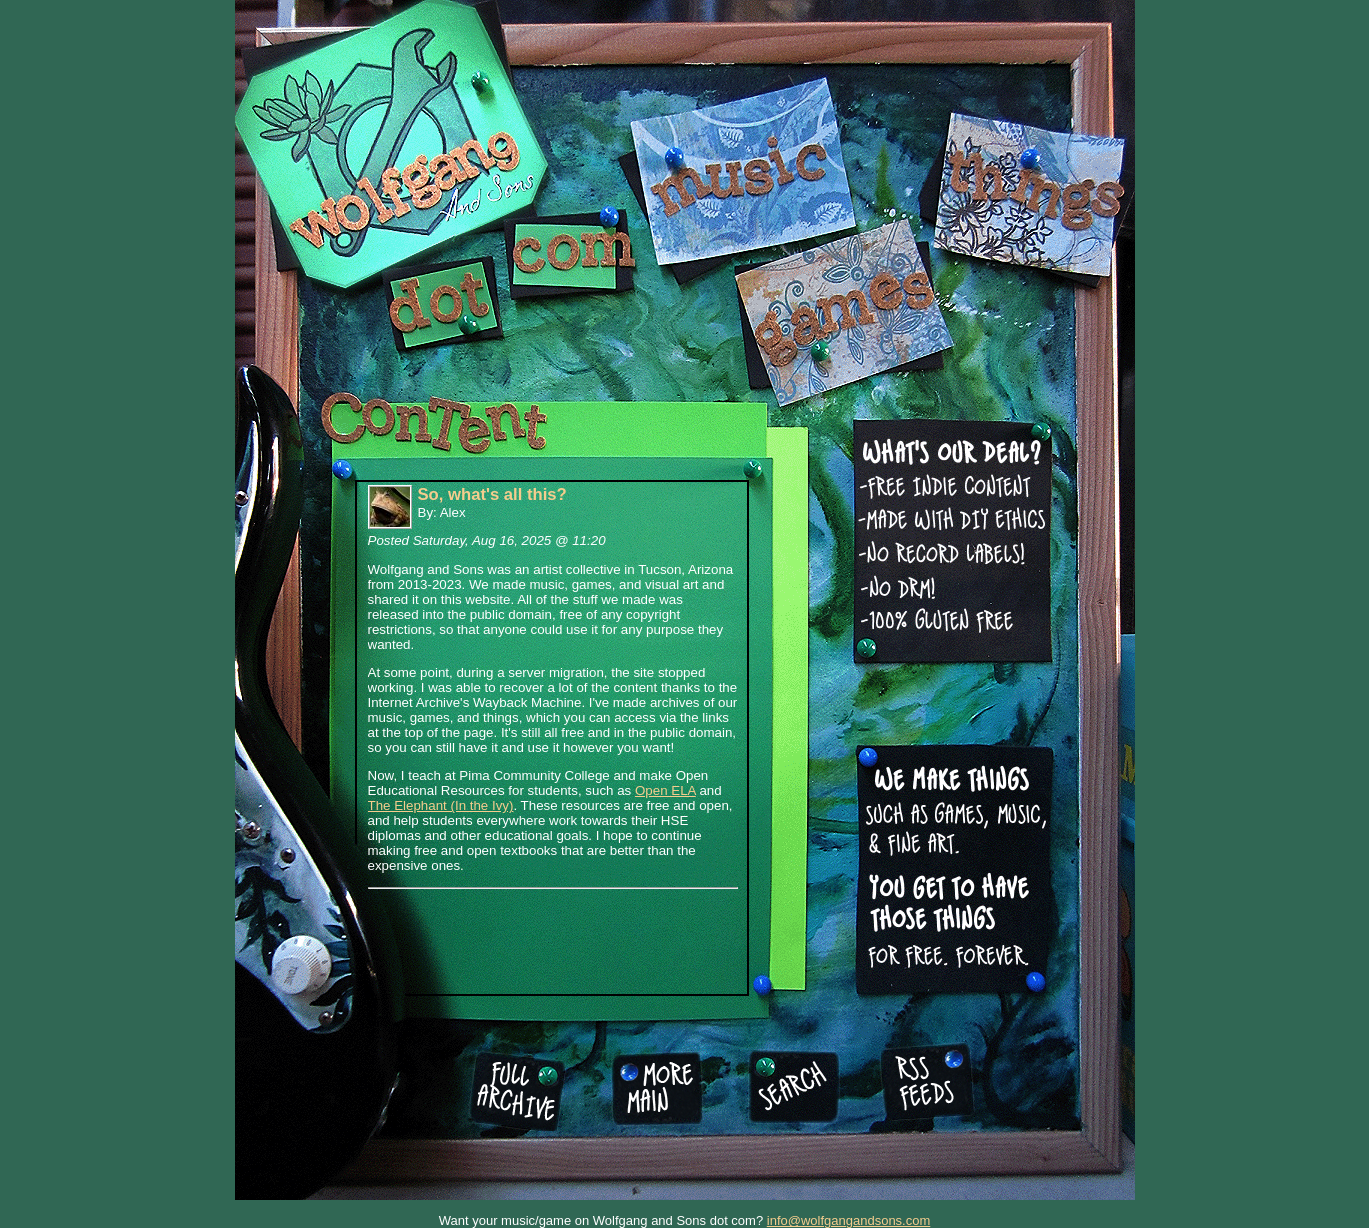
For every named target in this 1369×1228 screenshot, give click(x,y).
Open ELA (665, 790)
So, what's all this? (492, 494)
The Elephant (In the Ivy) (441, 805)
